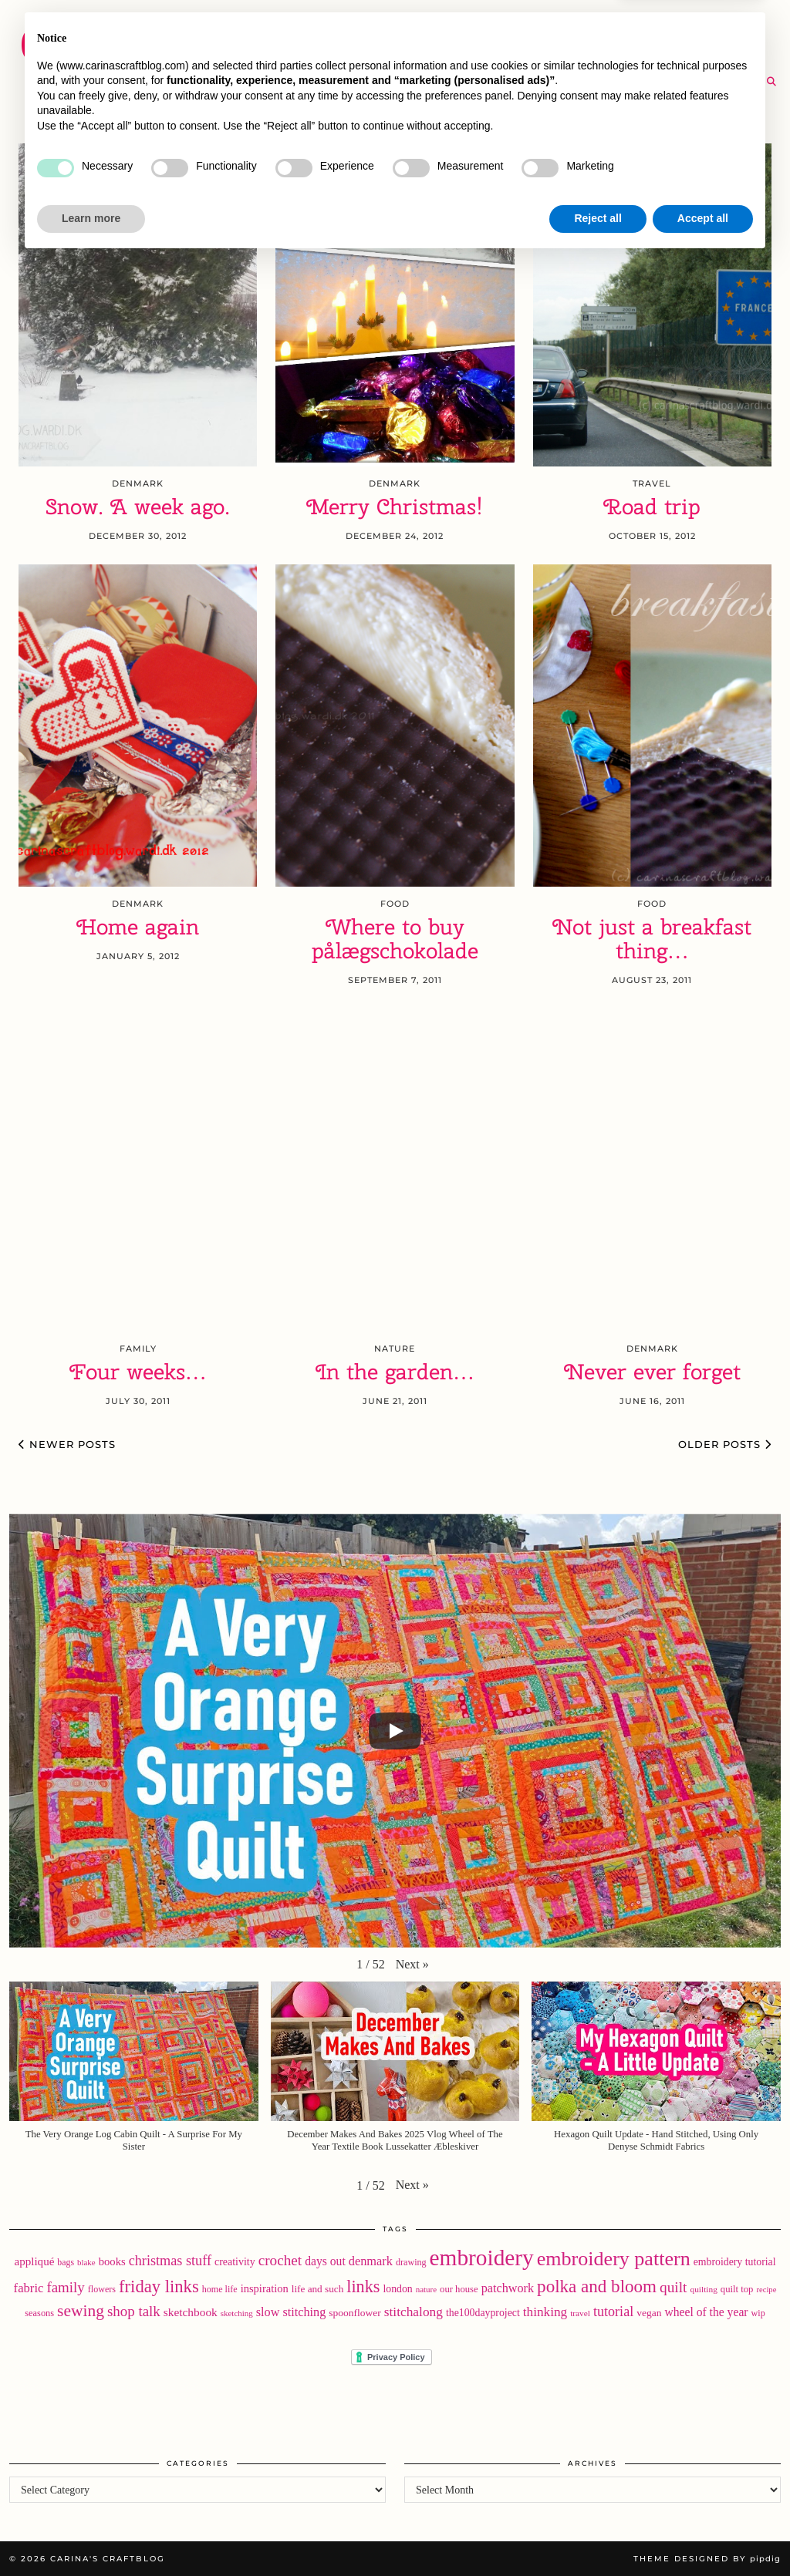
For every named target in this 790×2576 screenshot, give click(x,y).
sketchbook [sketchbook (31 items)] (191, 2311)
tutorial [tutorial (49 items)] (613, 2311)
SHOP (445, 52)
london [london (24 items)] (397, 2289)
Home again (137, 927)
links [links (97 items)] (363, 2286)
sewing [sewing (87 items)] (80, 2311)
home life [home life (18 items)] (220, 2289)
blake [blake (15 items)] (86, 2262)
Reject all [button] (597, 2533)
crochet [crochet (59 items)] (280, 2260)
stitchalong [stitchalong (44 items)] (413, 2312)
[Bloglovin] (713, 81)
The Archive (385, 81)
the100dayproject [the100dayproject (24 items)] (483, 2312)
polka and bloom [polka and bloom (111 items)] (597, 2286)
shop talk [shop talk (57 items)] (133, 2311)
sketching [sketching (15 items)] (237, 2313)
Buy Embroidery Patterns (495, 23)
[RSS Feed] (733, 81)
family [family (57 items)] (65, 2287)
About (632, 23)
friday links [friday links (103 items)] (159, 2286)
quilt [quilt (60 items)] (673, 2287)
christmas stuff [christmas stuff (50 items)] (170, 2260)
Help (678, 52)
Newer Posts (67, 1444)
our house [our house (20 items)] (459, 2289)
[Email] (752, 81)
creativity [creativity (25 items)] (234, 2262)
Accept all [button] (702, 2533)
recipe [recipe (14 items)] (766, 2289)
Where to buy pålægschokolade (395, 939)
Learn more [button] (91, 2533)
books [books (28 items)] (112, 2261)
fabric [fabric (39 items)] (29, 2288)
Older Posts (724, 1444)
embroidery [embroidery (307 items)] (482, 2257)
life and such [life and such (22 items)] (318, 2289)
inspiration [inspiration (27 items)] (265, 2288)
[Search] (772, 81)
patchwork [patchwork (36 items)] (507, 2288)
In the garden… (395, 1372)
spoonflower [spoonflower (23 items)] (355, 2312)
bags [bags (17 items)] (65, 2262)
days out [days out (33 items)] (325, 2261)
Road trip (652, 507)
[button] (412, 1964)
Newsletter (721, 23)
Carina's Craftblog (164, 42)
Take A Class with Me (562, 52)
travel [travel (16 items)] (580, 2313)
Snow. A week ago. (138, 507)
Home (361, 23)
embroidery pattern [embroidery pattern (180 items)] (613, 2259)
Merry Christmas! (394, 507)
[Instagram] (694, 81)
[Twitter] (674, 81)
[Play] (395, 1730)
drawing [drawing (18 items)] (411, 2262)
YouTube (371, 52)
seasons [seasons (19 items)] (39, 2313)
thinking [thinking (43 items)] (545, 2312)
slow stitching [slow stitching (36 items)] (291, 2312)
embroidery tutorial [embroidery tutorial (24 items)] (735, 2262)
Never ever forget (652, 1372)
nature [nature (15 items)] (426, 2289)
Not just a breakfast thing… (651, 939)
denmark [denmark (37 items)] (371, 2261)
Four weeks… (138, 1372)
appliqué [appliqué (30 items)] (34, 2261)
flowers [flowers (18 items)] (102, 2289)
